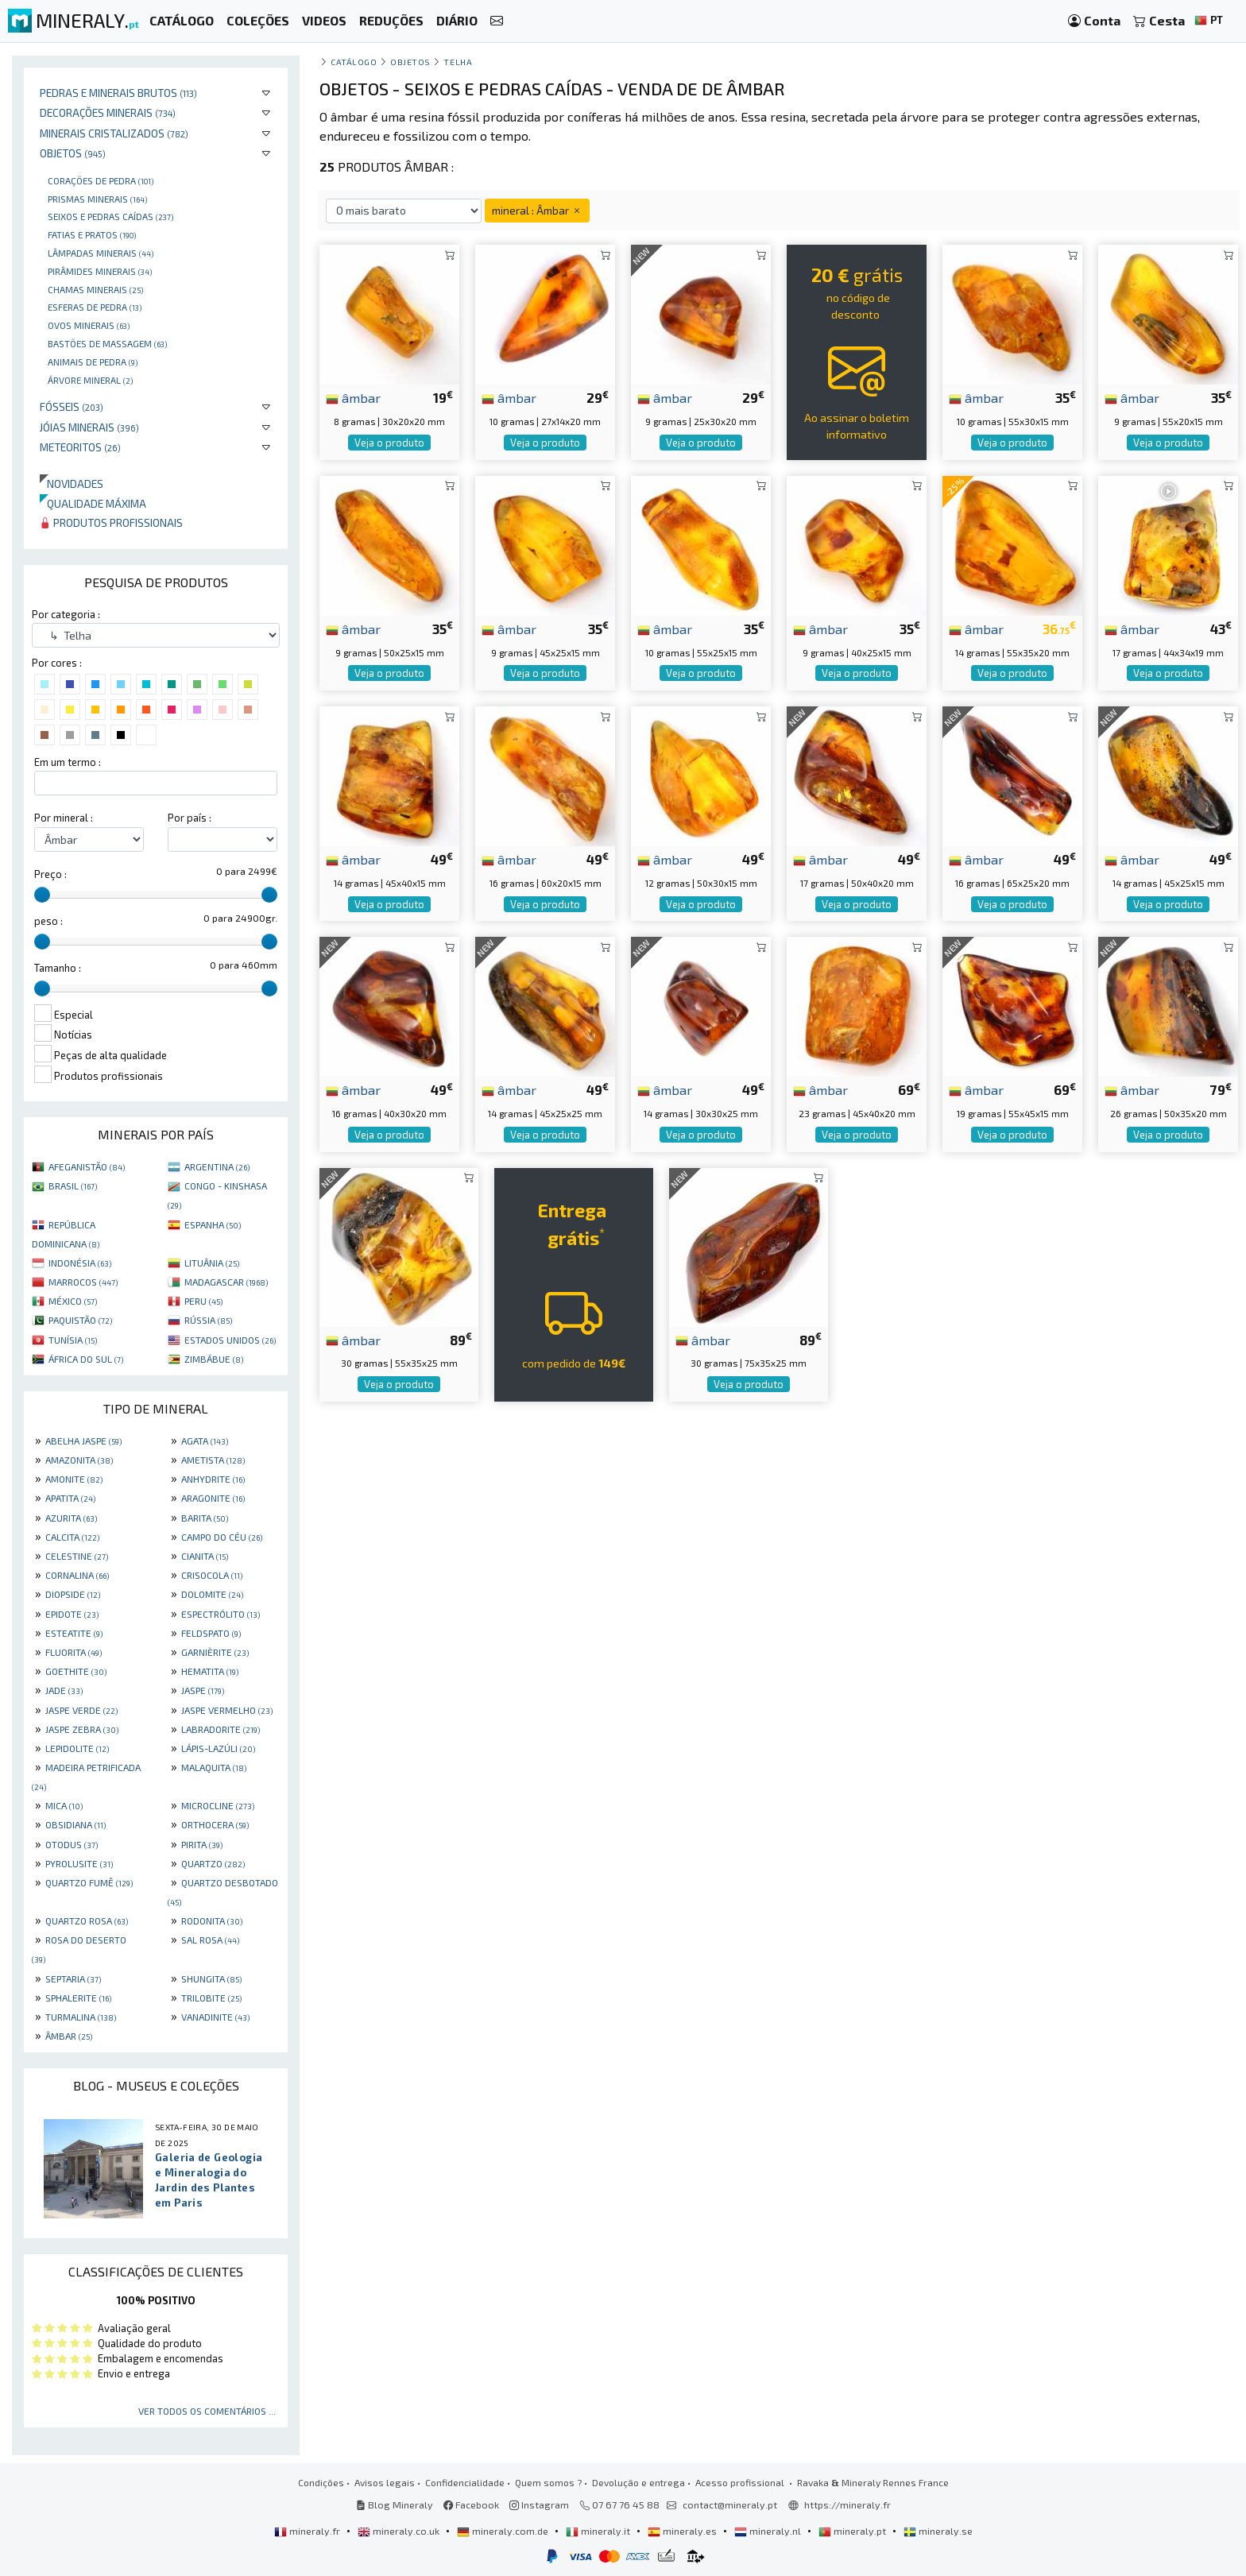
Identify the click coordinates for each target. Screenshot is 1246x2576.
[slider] (42, 895)
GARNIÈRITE (215, 1651)
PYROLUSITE (79, 1863)
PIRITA (201, 1844)
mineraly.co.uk (400, 2530)
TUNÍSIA (72, 1339)
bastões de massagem (107, 343)
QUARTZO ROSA (86, 1920)
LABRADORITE (220, 1729)
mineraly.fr (308, 2530)
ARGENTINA (217, 1166)
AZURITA (71, 1517)
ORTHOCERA (215, 1824)
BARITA (204, 1517)
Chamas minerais (95, 289)
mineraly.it (599, 2530)
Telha (457, 61)
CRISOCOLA (211, 1574)
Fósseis (71, 406)
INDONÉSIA (79, 1262)
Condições (321, 2482)
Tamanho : (57, 967)
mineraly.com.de (504, 2530)
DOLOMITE (212, 1593)
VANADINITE (215, 2016)
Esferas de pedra (94, 306)
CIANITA (204, 1555)
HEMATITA (209, 1671)
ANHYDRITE (213, 1478)
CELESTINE (76, 1555)
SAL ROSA (210, 1939)
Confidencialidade (465, 2482)
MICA (64, 1805)
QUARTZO (213, 1863)
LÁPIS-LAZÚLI (218, 1748)
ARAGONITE (213, 1497)
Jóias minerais (89, 427)
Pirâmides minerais (100, 271)
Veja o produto (389, 442)
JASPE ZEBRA (81, 1729)
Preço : (50, 874)
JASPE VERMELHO (227, 1709)
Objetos (73, 153)
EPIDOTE (72, 1613)
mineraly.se (938, 2530)
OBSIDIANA (75, 1824)
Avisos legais (384, 2482)
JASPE (202, 1690)
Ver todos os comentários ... (207, 2410)
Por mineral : (63, 817)
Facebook (471, 2504)
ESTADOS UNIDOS (230, 1339)
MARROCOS (83, 1281)
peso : (48, 921)
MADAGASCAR (226, 1281)
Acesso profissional (741, 2482)
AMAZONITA (79, 1459)
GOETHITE (75, 1671)
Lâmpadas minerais (100, 252)
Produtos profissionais (111, 522)
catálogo (354, 61)
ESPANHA (212, 1224)
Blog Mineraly (394, 2504)
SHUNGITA (211, 1978)
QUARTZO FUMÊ (89, 1882)
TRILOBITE (211, 1997)
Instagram (539, 2504)
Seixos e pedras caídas (110, 216)
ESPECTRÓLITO (220, 1613)
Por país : (189, 817)
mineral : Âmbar (537, 210)
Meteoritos (80, 447)
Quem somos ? (548, 2482)
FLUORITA (73, 1651)
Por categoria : (66, 614)
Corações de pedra (100, 180)
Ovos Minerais (89, 325)
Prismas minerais (97, 198)
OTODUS (71, 1844)
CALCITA (72, 1536)
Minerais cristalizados (114, 133)
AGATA (204, 1440)
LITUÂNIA (211, 1262)
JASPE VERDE (81, 1709)
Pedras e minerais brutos (118, 92)
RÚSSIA (208, 1319)
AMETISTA (213, 1459)
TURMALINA (80, 2016)
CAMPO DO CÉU (221, 1536)
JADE (64, 1690)
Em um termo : (67, 762)
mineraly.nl (768, 2530)
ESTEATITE (74, 1632)
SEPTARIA (73, 1978)
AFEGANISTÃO (86, 1166)
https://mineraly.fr (847, 2504)
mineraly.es (683, 2530)
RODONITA (211, 1920)
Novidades (71, 483)
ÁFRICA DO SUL (85, 1358)
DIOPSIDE (72, 1593)
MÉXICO (72, 1300)
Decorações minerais (108, 112)
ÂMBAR (68, 2035)
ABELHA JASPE (83, 1440)
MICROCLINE (217, 1805)
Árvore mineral (90, 379)
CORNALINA (77, 1574)
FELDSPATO (211, 1632)
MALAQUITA (213, 1767)
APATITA (70, 1497)
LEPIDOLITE (77, 1748)
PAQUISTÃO (80, 1319)
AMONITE (74, 1478)
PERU (203, 1300)
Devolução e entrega (638, 2482)
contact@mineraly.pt (730, 2504)
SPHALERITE (78, 1997)
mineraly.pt (853, 2530)
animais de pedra (92, 361)
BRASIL (72, 1185)
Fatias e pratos (92, 234)
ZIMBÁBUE (213, 1358)
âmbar (353, 397)
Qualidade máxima (93, 503)
